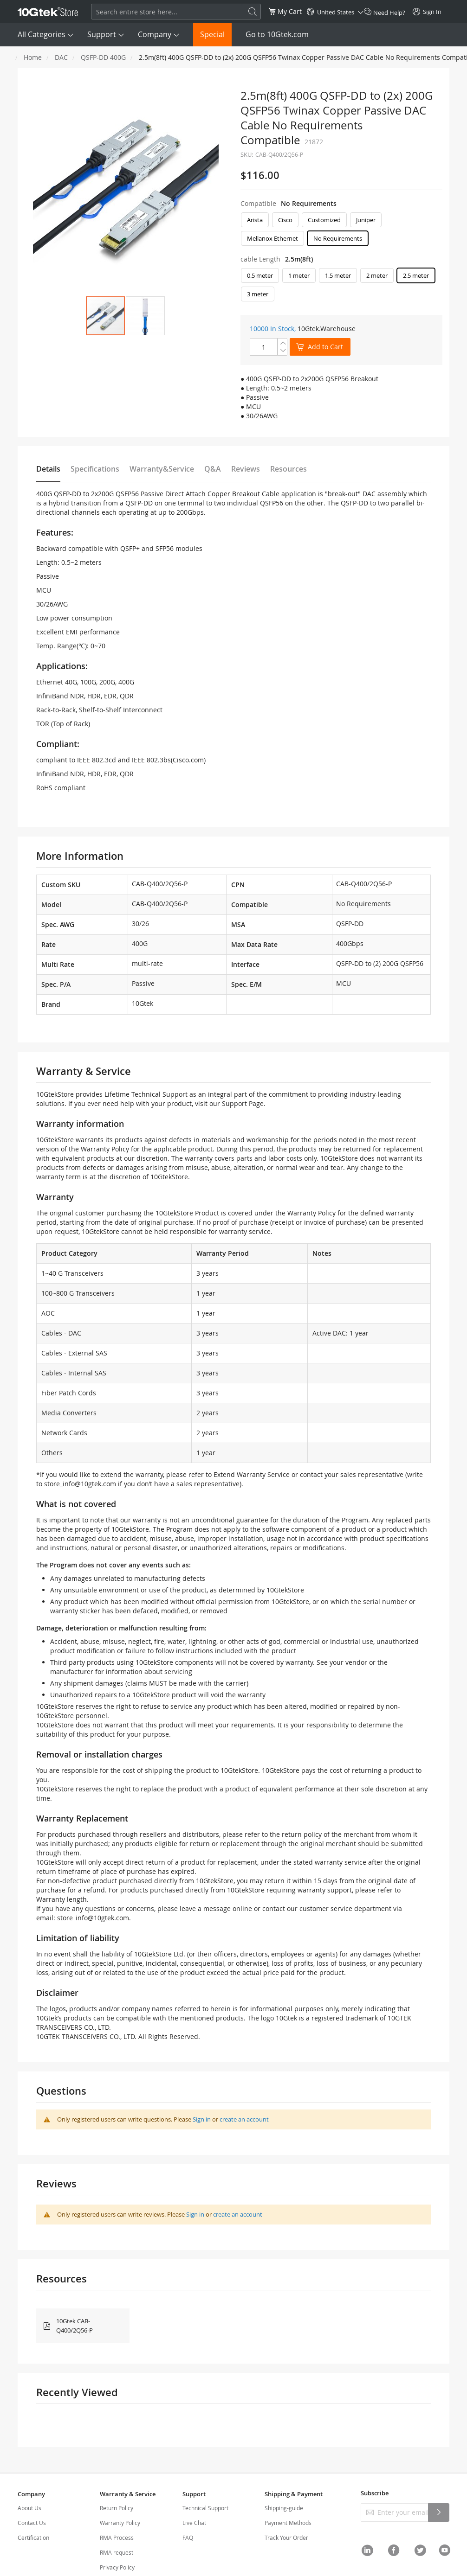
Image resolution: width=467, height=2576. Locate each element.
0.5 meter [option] (260, 275)
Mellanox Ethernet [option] (272, 238)
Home (33, 57)
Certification (33, 2537)
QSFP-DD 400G (103, 57)
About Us (29, 2508)
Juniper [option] (366, 220)
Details (48, 469)
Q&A (212, 469)
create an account (244, 2119)
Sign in (202, 2119)
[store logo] (48, 11)
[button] (145, 315)
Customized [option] (324, 220)
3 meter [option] (257, 294)
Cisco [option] (285, 220)
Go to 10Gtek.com (277, 34)
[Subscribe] (438, 2512)
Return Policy (116, 2508)
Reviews (245, 469)
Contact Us (32, 2522)
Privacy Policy (117, 2567)
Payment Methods (288, 2522)
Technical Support (205, 2508)
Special (212, 34)
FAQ (187, 2537)
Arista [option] (255, 220)
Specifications (95, 469)
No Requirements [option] (337, 238)
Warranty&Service (162, 469)
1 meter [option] (299, 275)
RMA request (116, 2552)
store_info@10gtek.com (80, 1483)
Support (101, 34)
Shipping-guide (284, 2508)
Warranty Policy (120, 2522)
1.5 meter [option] (338, 275)
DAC (61, 57)
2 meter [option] (377, 275)
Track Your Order (286, 2537)
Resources (288, 469)
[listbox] (341, 231)
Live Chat (194, 2522)
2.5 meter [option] (416, 275)
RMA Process (117, 2537)
